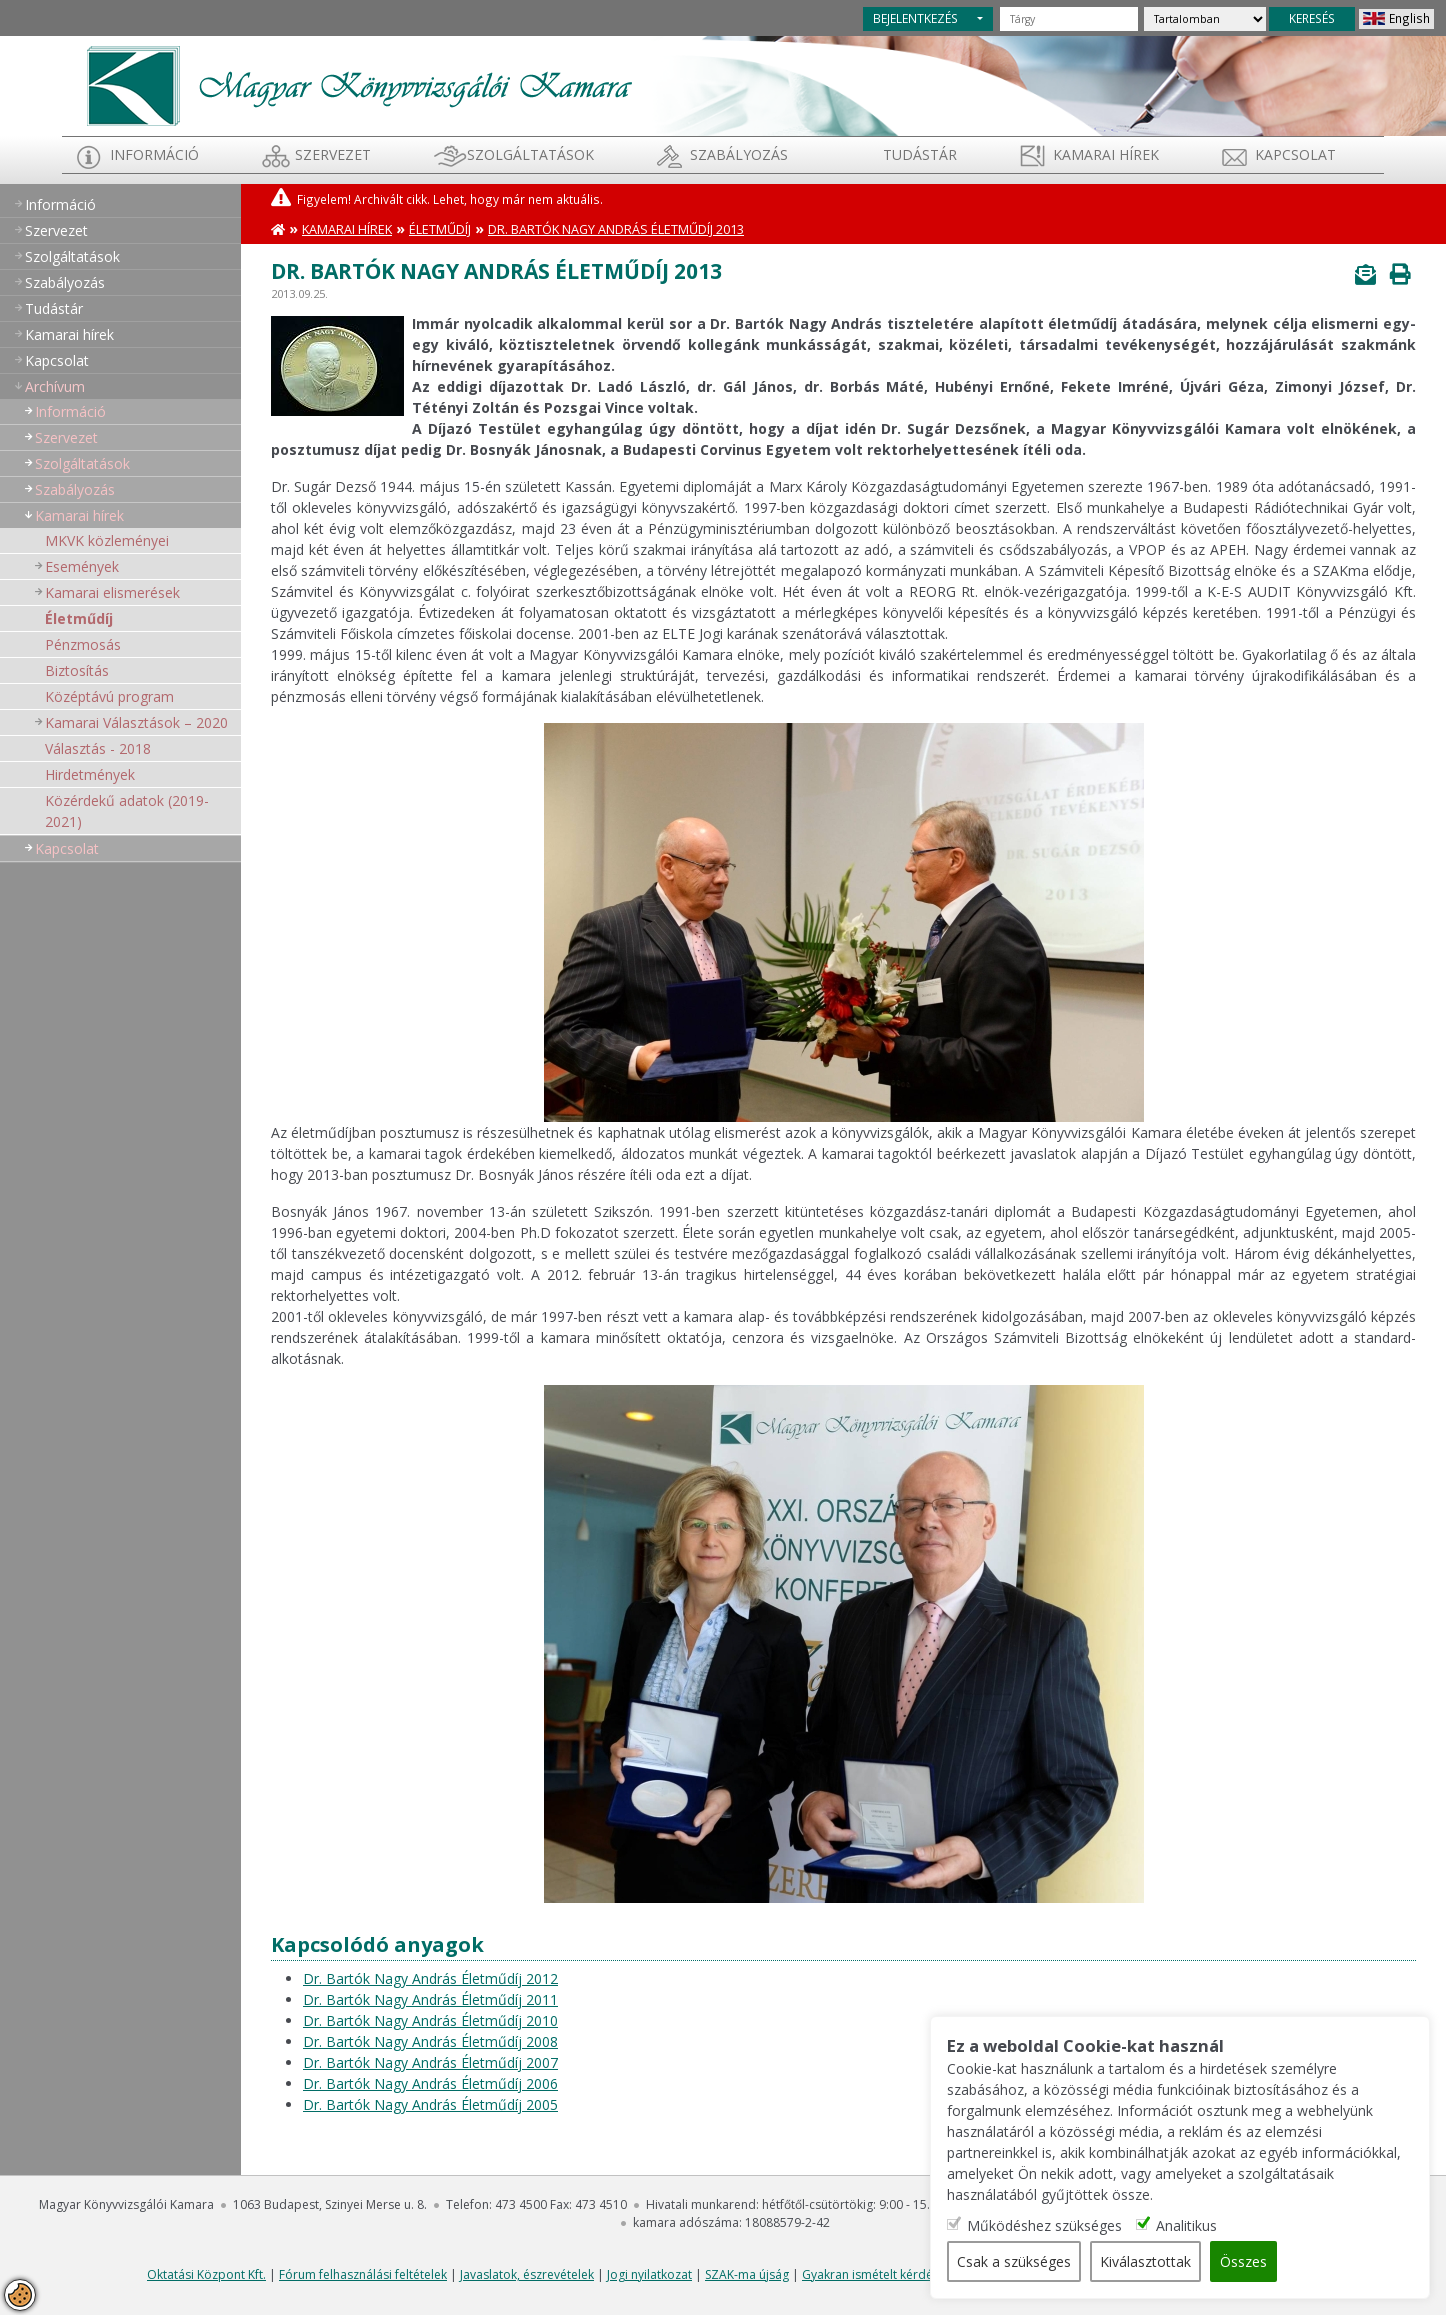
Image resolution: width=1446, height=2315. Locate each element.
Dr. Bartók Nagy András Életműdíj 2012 (430, 1978)
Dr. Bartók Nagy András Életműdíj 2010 (430, 2020)
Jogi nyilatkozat (649, 2274)
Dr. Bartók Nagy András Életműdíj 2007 (430, 2062)
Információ (154, 154)
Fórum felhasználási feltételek (363, 2274)
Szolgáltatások (530, 154)
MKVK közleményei (107, 540)
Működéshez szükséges (1044, 2225)
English (1409, 18)
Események (82, 566)
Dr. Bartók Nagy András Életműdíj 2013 (616, 229)
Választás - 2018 (98, 748)
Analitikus (1186, 2225)
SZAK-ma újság (747, 2274)
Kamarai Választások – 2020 (136, 722)
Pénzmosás (83, 644)
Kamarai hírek (1106, 154)
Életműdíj (79, 618)
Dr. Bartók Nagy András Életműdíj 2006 (430, 2083)
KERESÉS (1312, 18)
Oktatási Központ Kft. (206, 2274)
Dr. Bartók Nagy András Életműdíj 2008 (430, 2041)
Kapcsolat (1295, 154)
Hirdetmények (90, 774)
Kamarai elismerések (112, 592)
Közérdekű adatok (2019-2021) (127, 811)
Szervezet (333, 154)
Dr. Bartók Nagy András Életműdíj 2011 (430, 1999)
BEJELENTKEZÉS (915, 18)
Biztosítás (77, 670)
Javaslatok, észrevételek (527, 2274)
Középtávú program (109, 696)
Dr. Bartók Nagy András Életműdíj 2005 (430, 2104)
